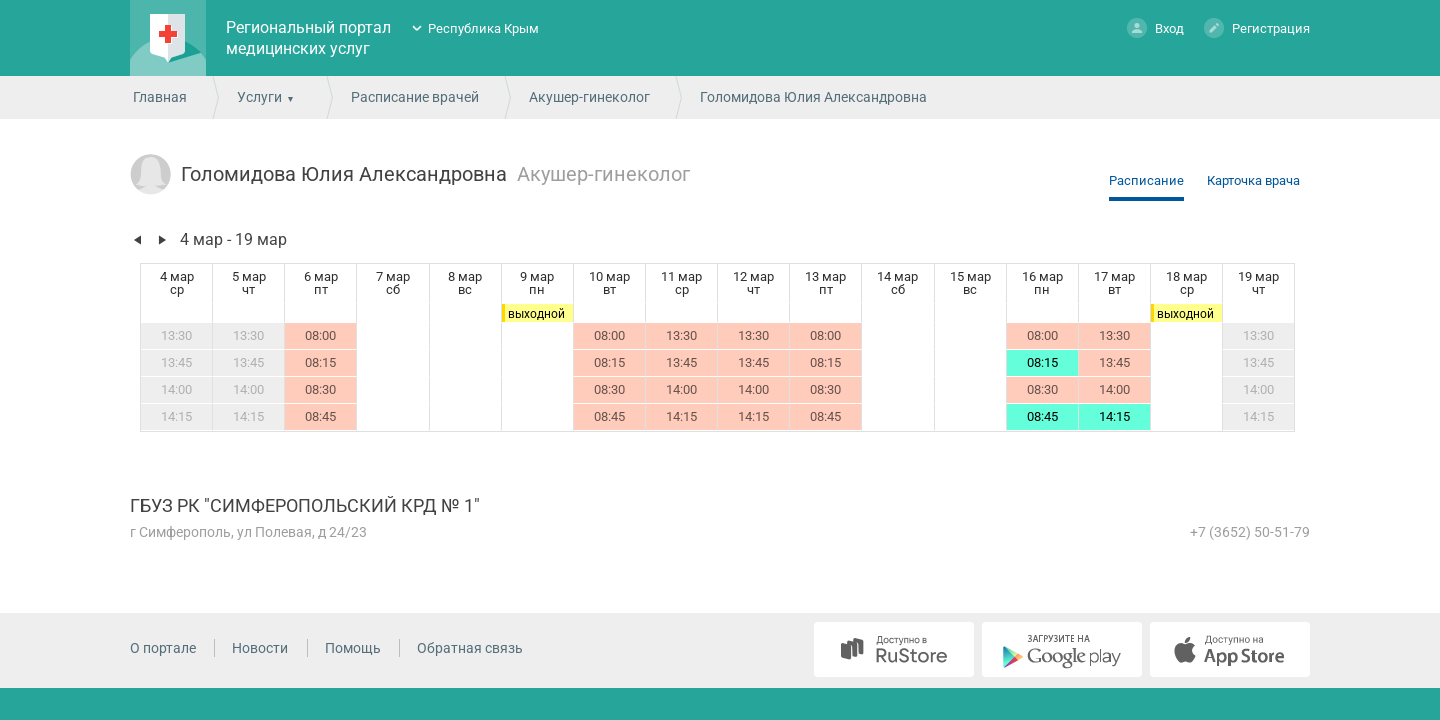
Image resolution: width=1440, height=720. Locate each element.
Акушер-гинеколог (589, 97)
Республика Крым (483, 28)
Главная (160, 97)
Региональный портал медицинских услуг (308, 38)
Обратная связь (470, 648)
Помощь (353, 648)
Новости (260, 648)
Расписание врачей (415, 97)
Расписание (1146, 180)
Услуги (259, 97)
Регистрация (1257, 27)
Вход (1155, 27)
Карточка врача (1253, 180)
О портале (163, 648)
